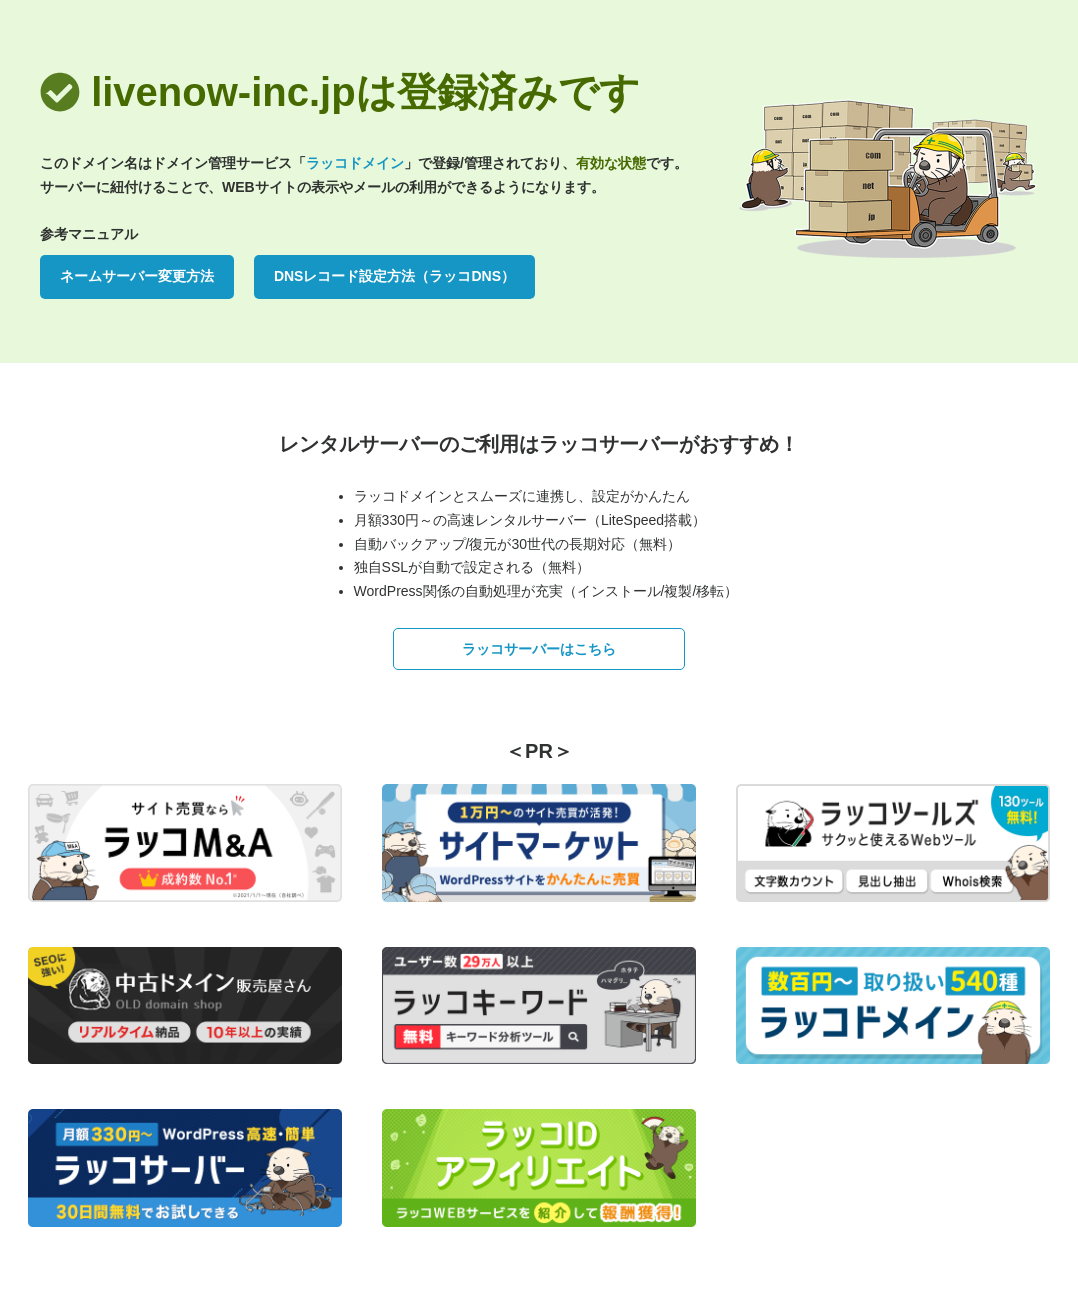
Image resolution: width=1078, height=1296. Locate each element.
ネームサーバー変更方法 (137, 276)
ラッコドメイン (355, 163)
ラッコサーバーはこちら (539, 649)
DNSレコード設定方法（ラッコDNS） (394, 276)
